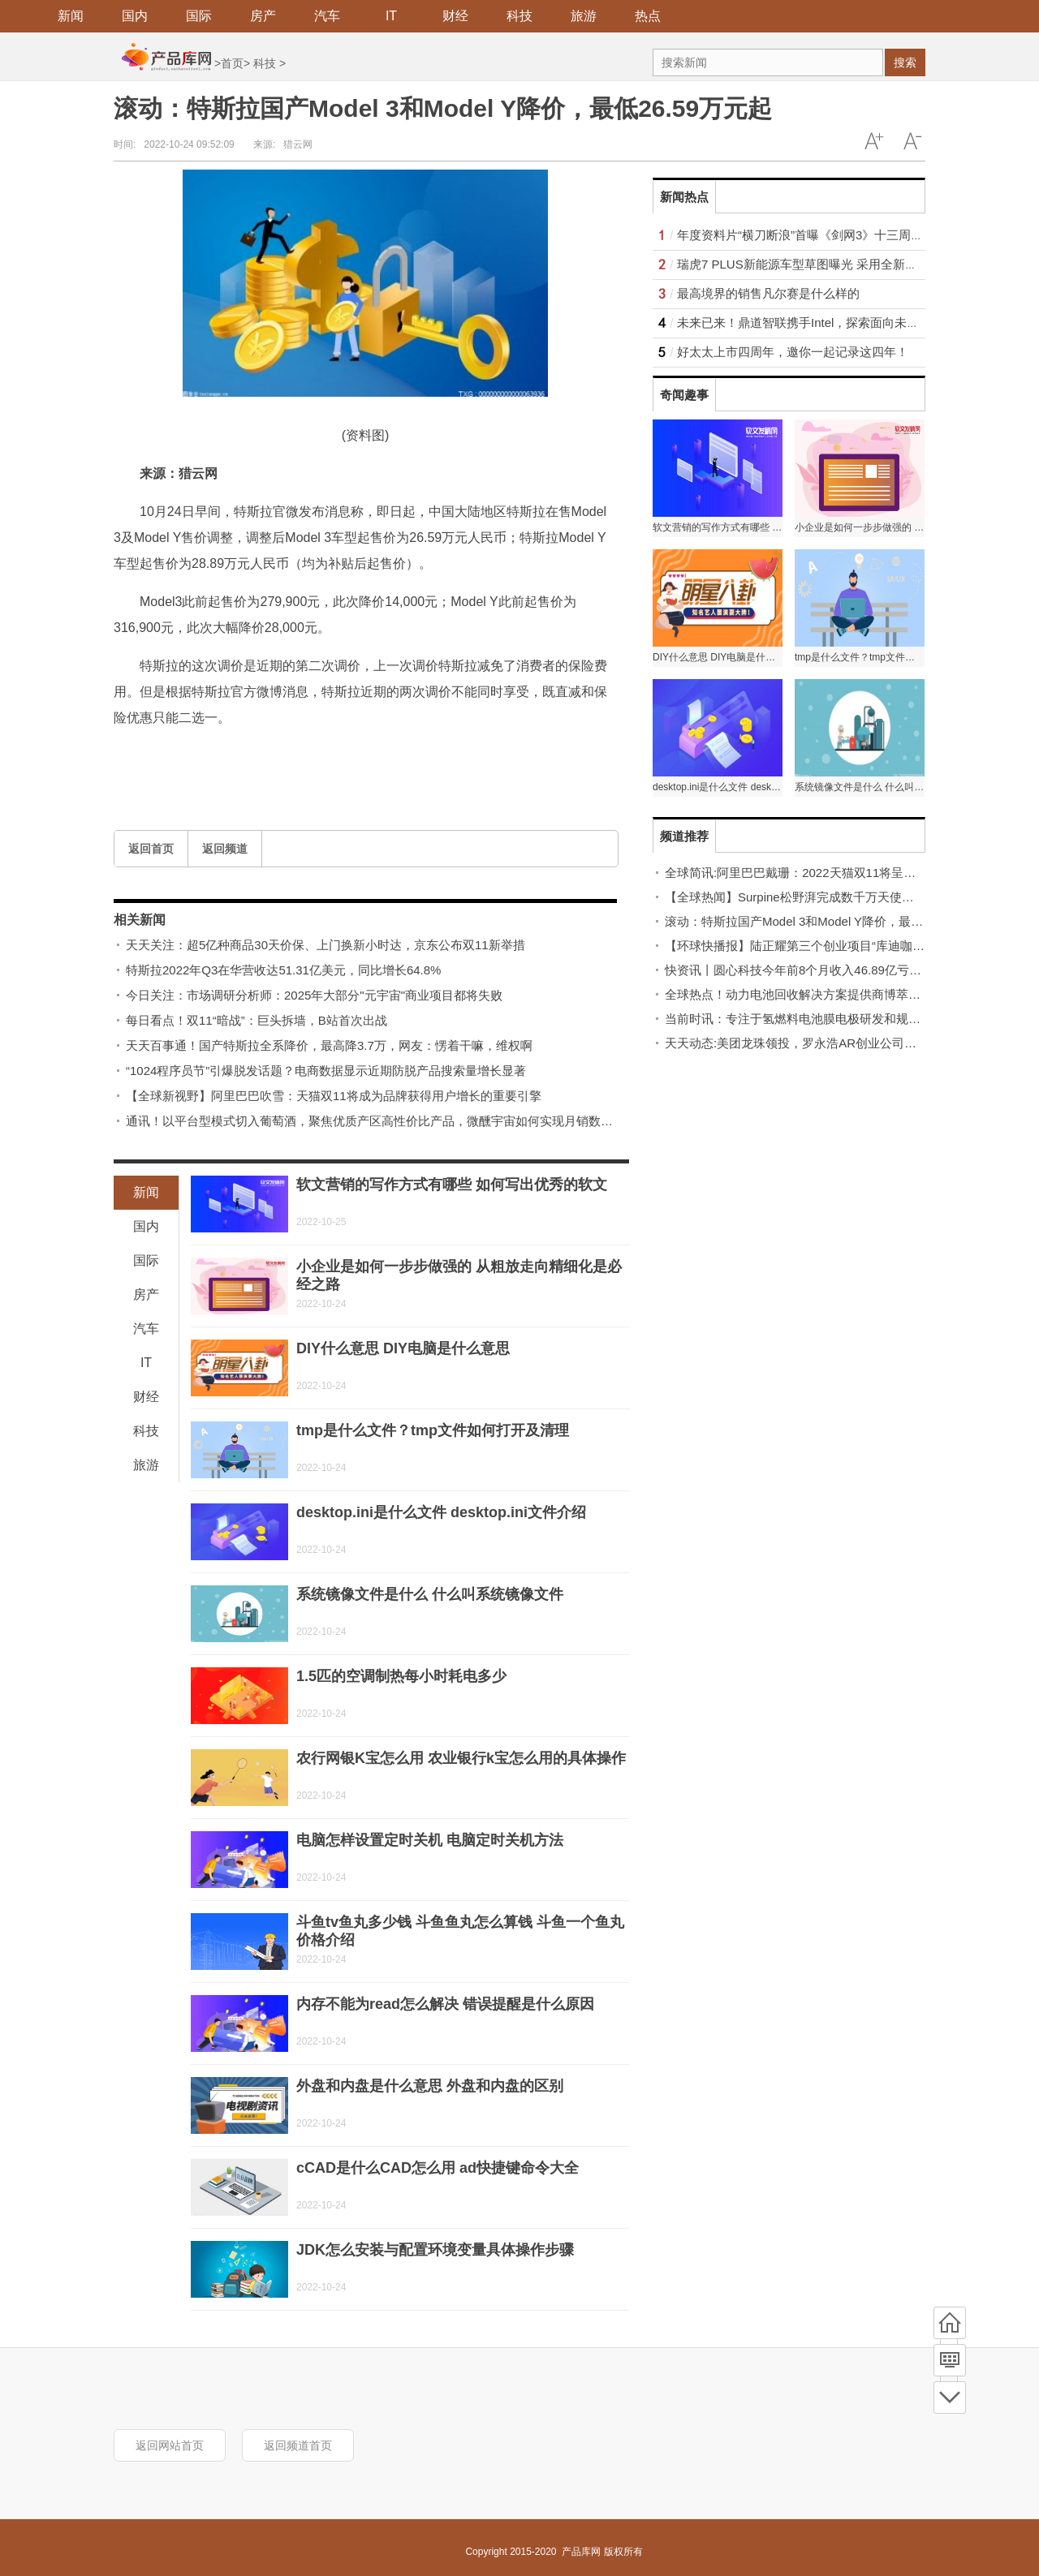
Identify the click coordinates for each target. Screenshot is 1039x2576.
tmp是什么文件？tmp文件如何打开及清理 (432, 1430)
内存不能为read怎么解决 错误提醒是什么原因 (445, 2004)
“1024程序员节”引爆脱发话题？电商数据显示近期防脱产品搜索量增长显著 (326, 1070)
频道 (949, 2360)
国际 (199, 16)
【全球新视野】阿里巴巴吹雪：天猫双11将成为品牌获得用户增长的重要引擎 (333, 1096)
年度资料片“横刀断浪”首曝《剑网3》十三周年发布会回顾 (830, 235)
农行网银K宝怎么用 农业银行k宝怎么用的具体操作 (461, 1758)
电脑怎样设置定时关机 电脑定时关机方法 (429, 1840)
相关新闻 (140, 920)
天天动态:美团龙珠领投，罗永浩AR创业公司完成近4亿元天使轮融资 (849, 1043)
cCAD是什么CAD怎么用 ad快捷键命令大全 (437, 2168)
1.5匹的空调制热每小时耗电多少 (401, 1676)
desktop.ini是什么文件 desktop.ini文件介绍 (441, 1512)
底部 (949, 2397)
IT (391, 16)
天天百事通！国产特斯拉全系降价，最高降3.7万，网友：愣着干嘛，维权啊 (329, 1045)
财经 (455, 16)
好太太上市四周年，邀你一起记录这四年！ (792, 352)
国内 (135, 16)
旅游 (584, 16)
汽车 (327, 16)
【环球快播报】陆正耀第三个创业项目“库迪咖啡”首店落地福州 (833, 946)
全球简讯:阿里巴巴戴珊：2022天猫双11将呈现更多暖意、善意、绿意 (851, 872)
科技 (519, 16)
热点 (648, 16)
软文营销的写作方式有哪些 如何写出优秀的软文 (451, 1184)
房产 (263, 16)
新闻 (71, 16)
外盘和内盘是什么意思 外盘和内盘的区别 (429, 2086)
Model (213, 756)
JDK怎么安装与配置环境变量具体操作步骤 (435, 2250)
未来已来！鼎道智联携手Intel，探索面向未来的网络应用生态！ (846, 322)
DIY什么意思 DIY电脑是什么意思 (403, 1348)
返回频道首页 (298, 2445)
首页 (232, 63)
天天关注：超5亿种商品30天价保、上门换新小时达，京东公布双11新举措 (325, 945)
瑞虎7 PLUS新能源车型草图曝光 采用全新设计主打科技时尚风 (846, 264)
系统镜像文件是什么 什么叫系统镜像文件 (429, 1594)
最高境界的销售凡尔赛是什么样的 (768, 293)
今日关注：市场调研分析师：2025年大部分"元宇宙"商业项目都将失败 (314, 995)
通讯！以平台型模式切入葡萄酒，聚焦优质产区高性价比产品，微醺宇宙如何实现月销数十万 (375, 1121)
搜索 (905, 62)
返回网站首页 (170, 2445)
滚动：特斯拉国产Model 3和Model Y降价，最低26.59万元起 (827, 921)
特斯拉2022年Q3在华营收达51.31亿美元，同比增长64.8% (283, 970)
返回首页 (151, 848)
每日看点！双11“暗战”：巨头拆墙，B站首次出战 (256, 1020)
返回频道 (225, 848)
